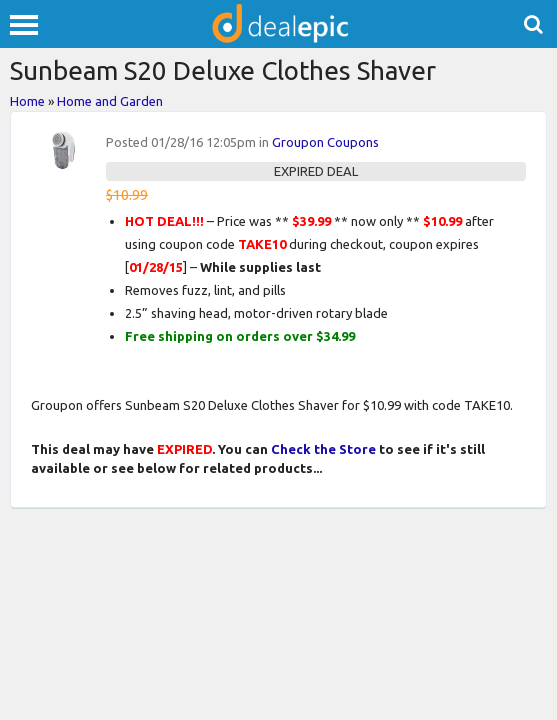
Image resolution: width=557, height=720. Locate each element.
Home (27, 101)
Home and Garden (110, 101)
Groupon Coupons (325, 142)
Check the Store (323, 449)
